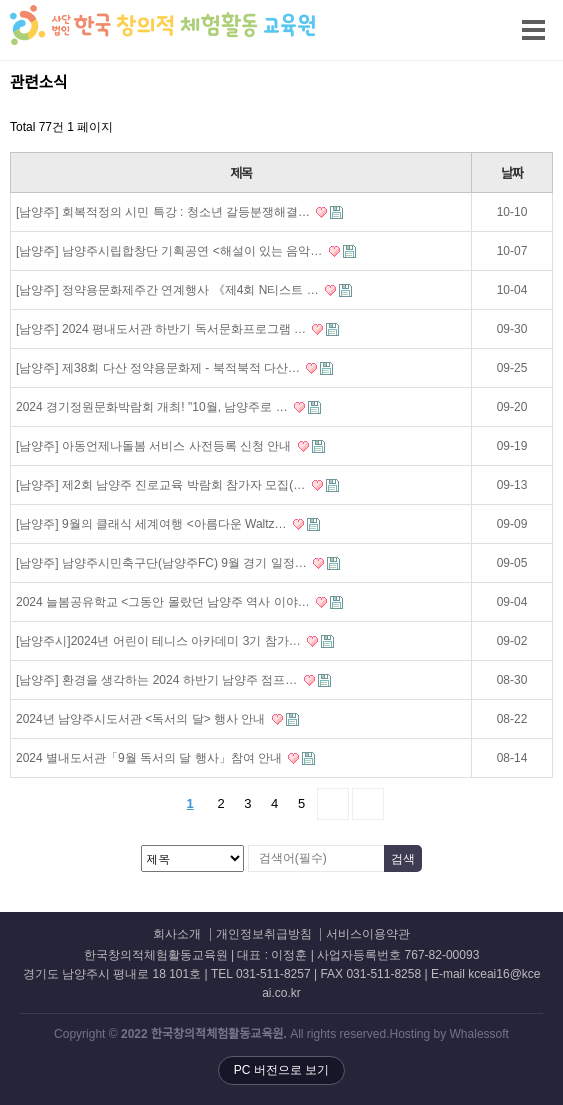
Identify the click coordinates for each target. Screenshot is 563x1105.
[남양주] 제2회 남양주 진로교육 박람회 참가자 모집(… (177, 485)
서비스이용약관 (368, 934)
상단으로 (528, 1070)
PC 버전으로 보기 (281, 1070)
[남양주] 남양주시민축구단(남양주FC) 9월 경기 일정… (178, 563)
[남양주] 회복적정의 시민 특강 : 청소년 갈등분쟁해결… (179, 212)
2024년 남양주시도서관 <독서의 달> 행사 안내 (157, 719)
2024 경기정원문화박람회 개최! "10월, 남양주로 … (168, 407)
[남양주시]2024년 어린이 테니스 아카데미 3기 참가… (175, 641)
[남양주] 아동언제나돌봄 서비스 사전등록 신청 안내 (170, 446)
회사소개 (177, 934)
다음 (333, 804)
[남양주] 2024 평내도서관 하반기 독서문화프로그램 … (177, 329)
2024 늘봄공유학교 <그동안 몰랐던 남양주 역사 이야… (179, 602)
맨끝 (368, 804)
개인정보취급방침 (264, 934)
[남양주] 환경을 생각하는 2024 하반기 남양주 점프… (173, 680)
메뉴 (503, 18)
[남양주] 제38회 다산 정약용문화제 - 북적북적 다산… (174, 368)
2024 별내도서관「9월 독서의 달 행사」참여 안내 (165, 758)
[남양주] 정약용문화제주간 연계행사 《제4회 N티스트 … (184, 290)
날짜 (511, 173)
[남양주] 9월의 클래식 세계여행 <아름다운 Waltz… (168, 524)
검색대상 (0, 70)
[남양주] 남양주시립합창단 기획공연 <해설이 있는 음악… (186, 251)
